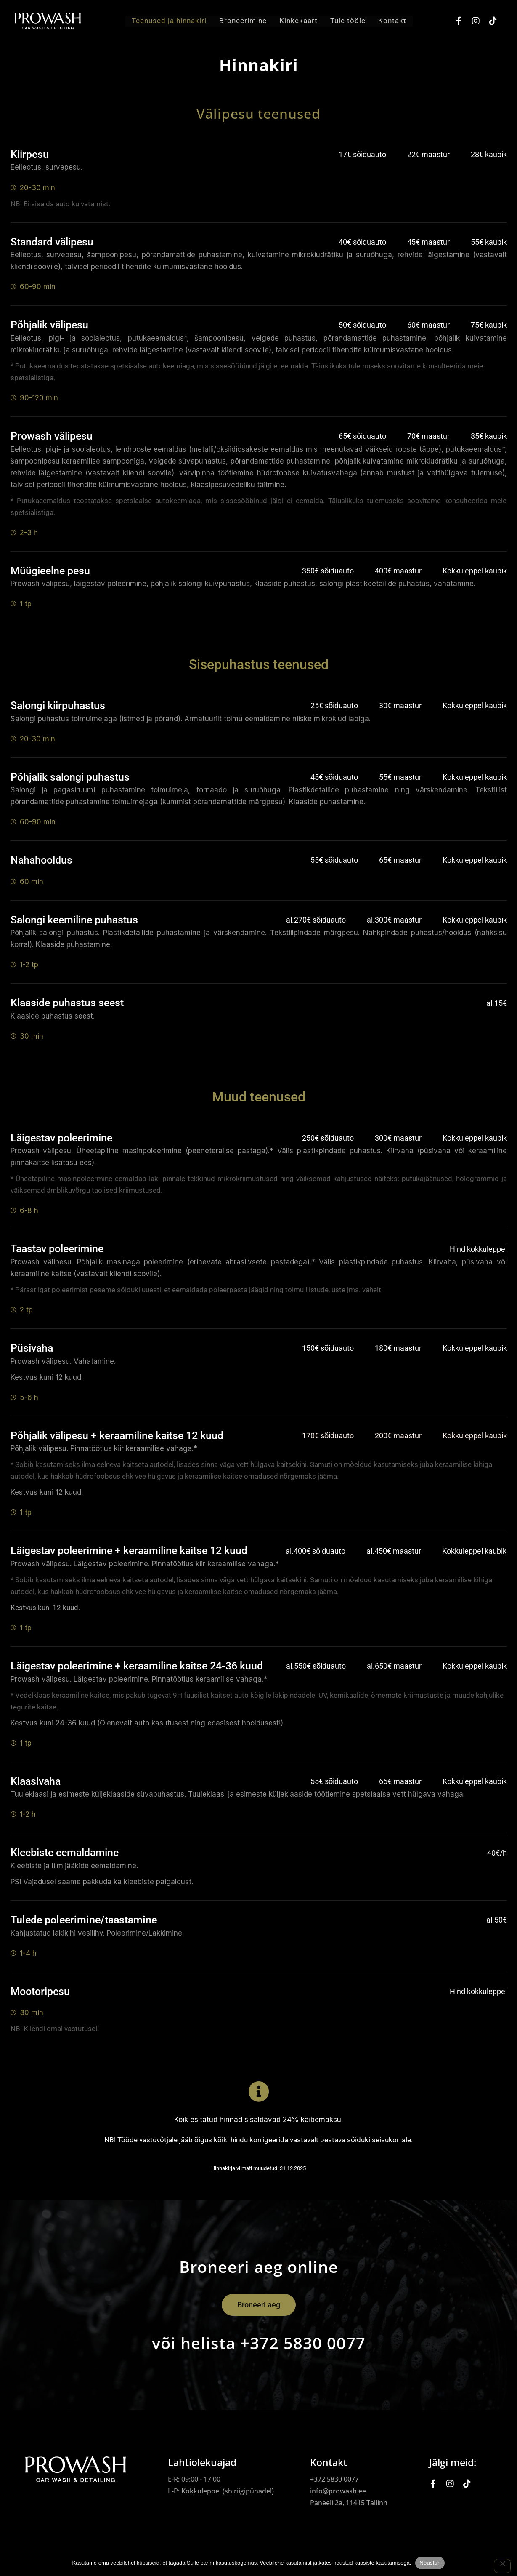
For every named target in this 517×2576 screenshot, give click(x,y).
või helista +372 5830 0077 (259, 2343)
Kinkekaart (298, 21)
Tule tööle (348, 21)
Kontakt (392, 21)
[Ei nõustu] (502, 2566)
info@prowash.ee (338, 2491)
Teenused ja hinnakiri (169, 21)
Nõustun (429, 2563)
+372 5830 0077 (334, 2479)
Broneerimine (243, 21)
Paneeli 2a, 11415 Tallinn (348, 2502)
